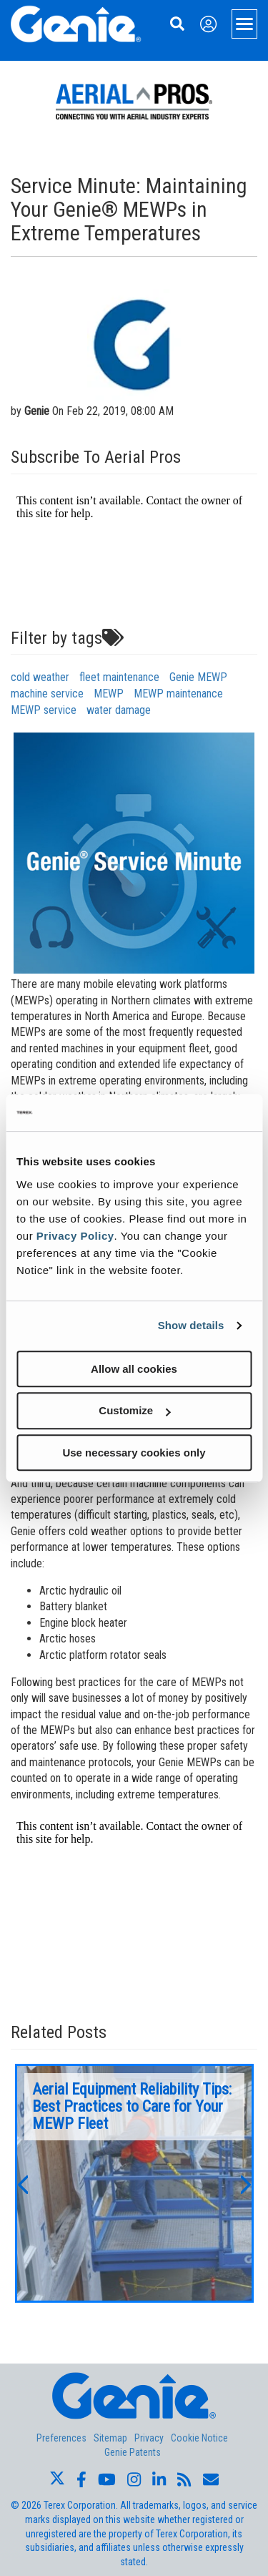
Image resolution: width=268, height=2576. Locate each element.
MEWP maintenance (178, 693)
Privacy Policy (75, 1236)
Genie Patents (132, 2452)
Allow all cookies (134, 1369)
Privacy (149, 2438)
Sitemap (110, 2438)
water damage (118, 710)
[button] (22, 2183)
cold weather (40, 677)
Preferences (61, 2438)
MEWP (109, 693)
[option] (134, 2183)
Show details (191, 1325)
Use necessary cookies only (133, 1452)
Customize (134, 1410)
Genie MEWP (198, 677)
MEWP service (43, 710)
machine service (47, 693)
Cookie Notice (199, 2438)
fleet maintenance (119, 677)
